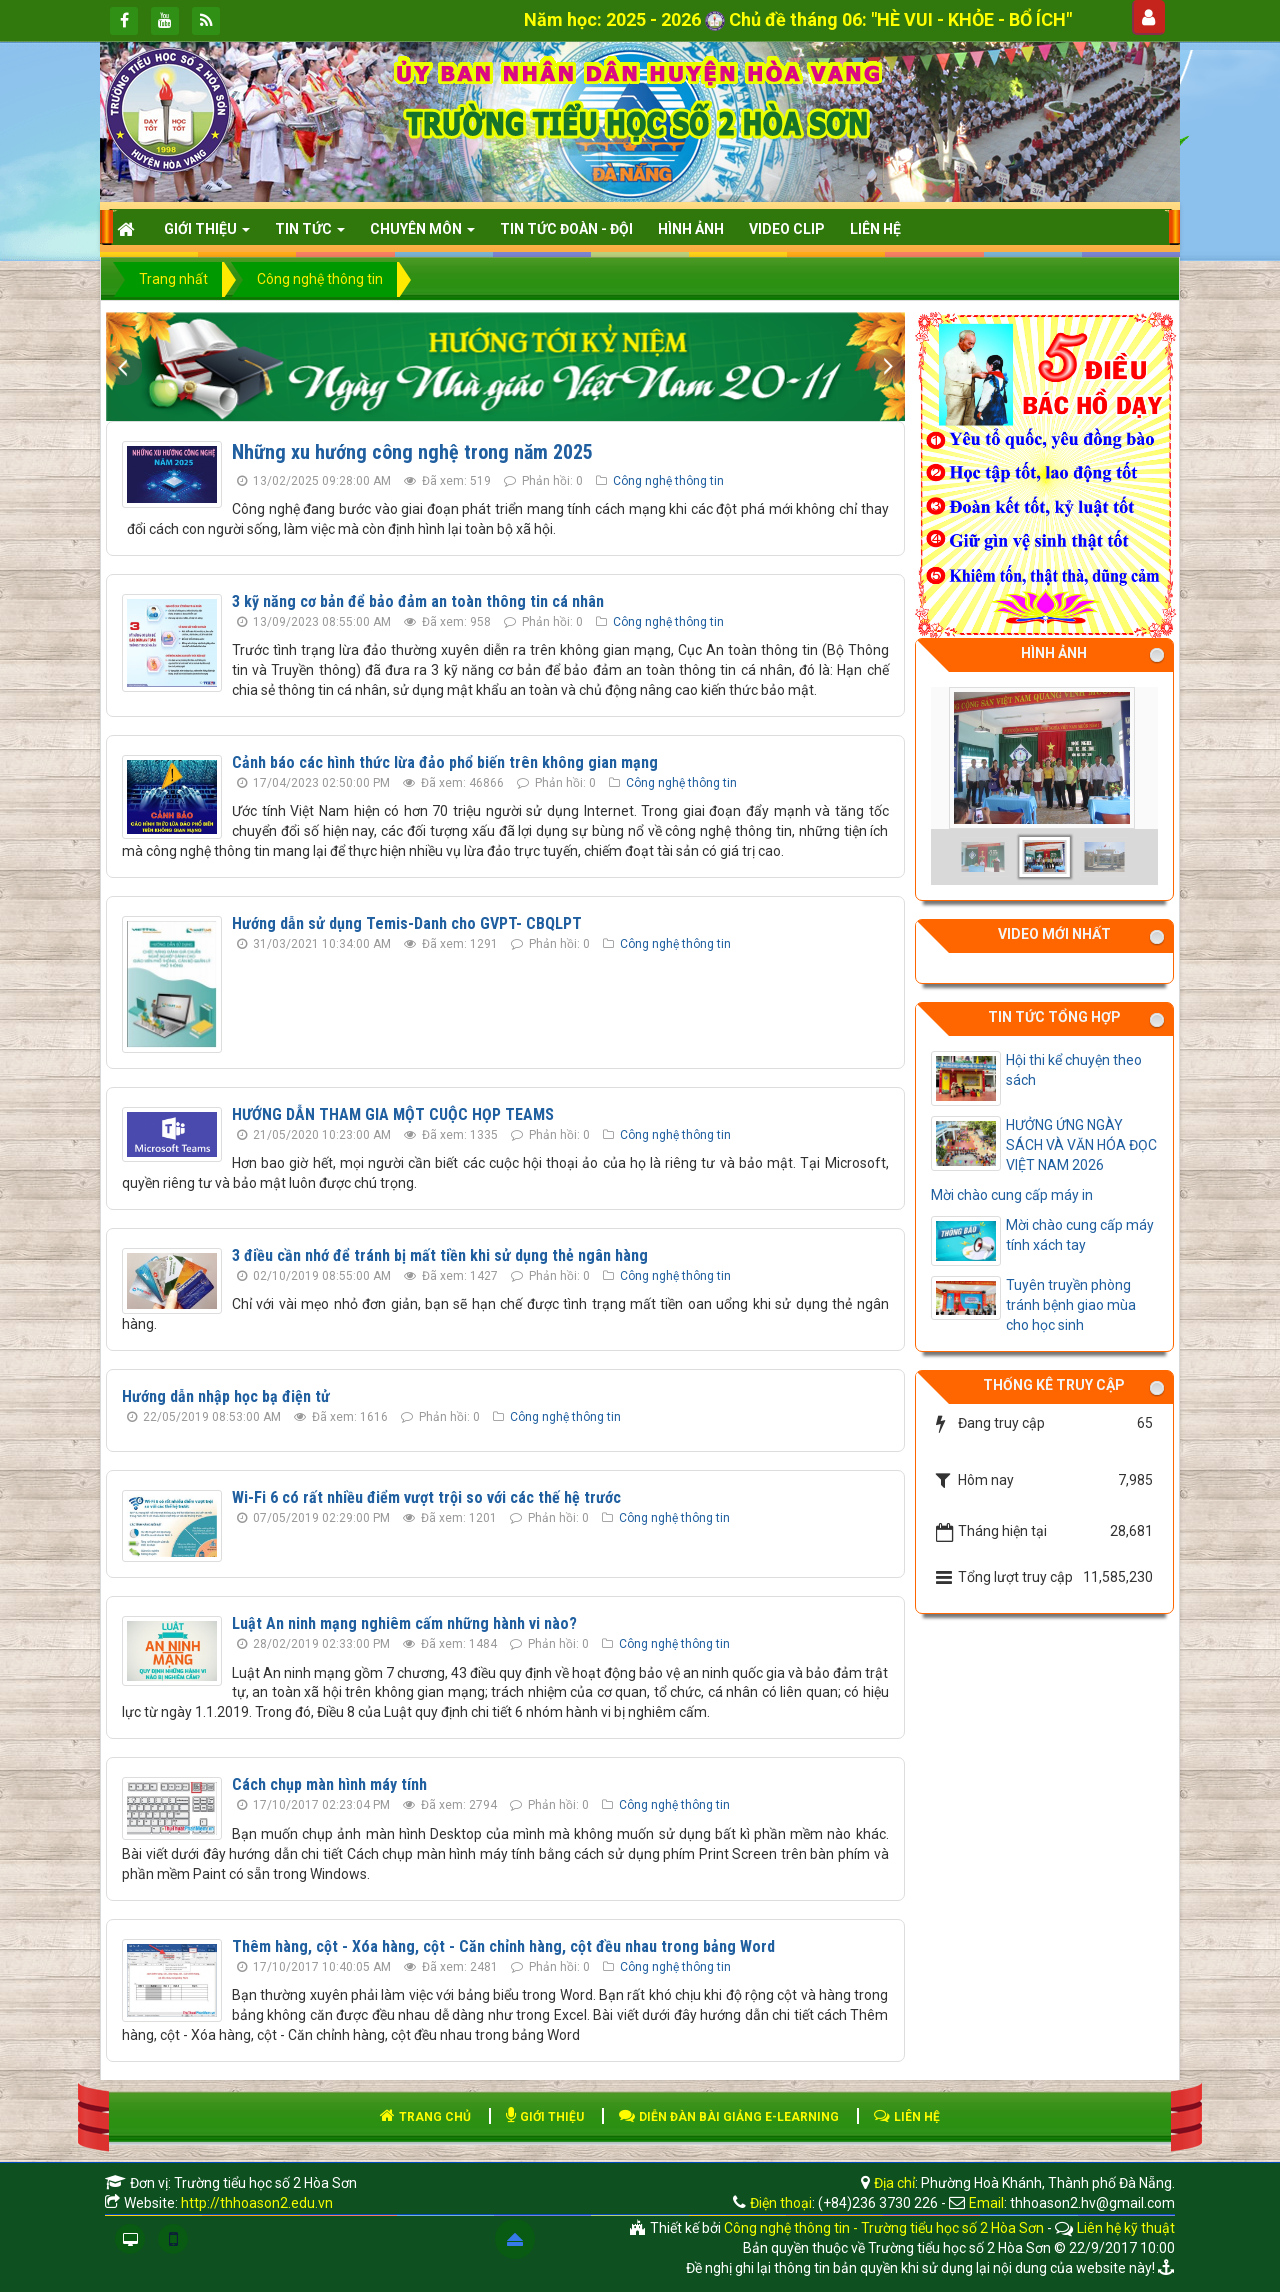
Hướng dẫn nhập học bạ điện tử (226, 1396)
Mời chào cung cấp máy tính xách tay (1080, 1235)
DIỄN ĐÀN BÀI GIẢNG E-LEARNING (729, 2117)
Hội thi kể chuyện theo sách (1074, 1070)
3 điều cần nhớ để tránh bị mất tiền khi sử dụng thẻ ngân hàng (440, 1255)
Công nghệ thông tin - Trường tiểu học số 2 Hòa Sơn (884, 2228)
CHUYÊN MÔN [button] (422, 234)
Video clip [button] (787, 229)
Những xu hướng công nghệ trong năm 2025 (412, 452)
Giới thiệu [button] (207, 234)
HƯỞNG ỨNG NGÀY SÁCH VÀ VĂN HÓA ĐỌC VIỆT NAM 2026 (1081, 1145)
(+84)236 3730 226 (878, 2203)
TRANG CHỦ (425, 2117)
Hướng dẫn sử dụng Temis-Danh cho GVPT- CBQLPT (407, 923)
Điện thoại (781, 2203)
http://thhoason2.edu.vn (257, 2203)
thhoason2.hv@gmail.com (1092, 2203)
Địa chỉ (893, 2183)
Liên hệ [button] (875, 229)
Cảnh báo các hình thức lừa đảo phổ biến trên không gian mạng (445, 762)
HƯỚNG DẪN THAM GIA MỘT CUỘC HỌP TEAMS (393, 1114)
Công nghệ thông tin (668, 481)
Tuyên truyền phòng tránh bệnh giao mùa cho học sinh (1071, 1305)
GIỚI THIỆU (545, 2117)
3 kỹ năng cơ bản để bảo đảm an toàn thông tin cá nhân (418, 601)
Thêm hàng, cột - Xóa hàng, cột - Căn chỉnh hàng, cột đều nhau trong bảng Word (503, 1946)
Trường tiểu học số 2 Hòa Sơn (265, 2183)
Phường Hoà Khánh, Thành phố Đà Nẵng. (1048, 2183)
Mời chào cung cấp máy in (1012, 1195)
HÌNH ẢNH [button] (691, 229)
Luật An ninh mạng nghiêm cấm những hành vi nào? (404, 1623)
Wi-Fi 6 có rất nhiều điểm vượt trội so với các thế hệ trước (426, 1497)
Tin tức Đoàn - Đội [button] (566, 229)
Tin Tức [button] (310, 234)
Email (986, 2203)
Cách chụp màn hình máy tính (329, 1784)
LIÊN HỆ (907, 2117)
